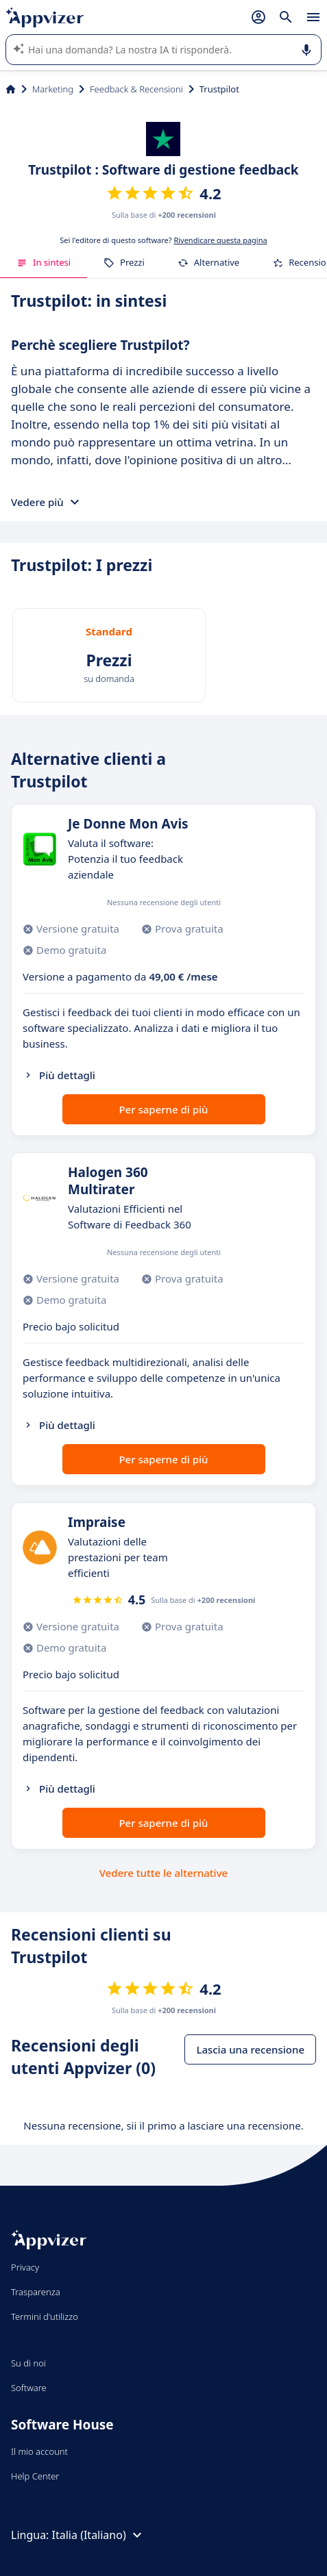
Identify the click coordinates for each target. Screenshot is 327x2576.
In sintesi (43, 262)
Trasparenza (35, 2292)
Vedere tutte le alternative (163, 1873)
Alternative (208, 262)
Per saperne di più (163, 1109)
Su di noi (28, 2363)
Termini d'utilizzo (44, 2316)
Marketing (52, 89)
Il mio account (39, 2451)
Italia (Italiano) (98, 2535)
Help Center (35, 2476)
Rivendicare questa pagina (220, 240)
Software (29, 2388)
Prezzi (124, 262)
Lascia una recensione (250, 2049)
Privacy (25, 2267)
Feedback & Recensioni (136, 89)
